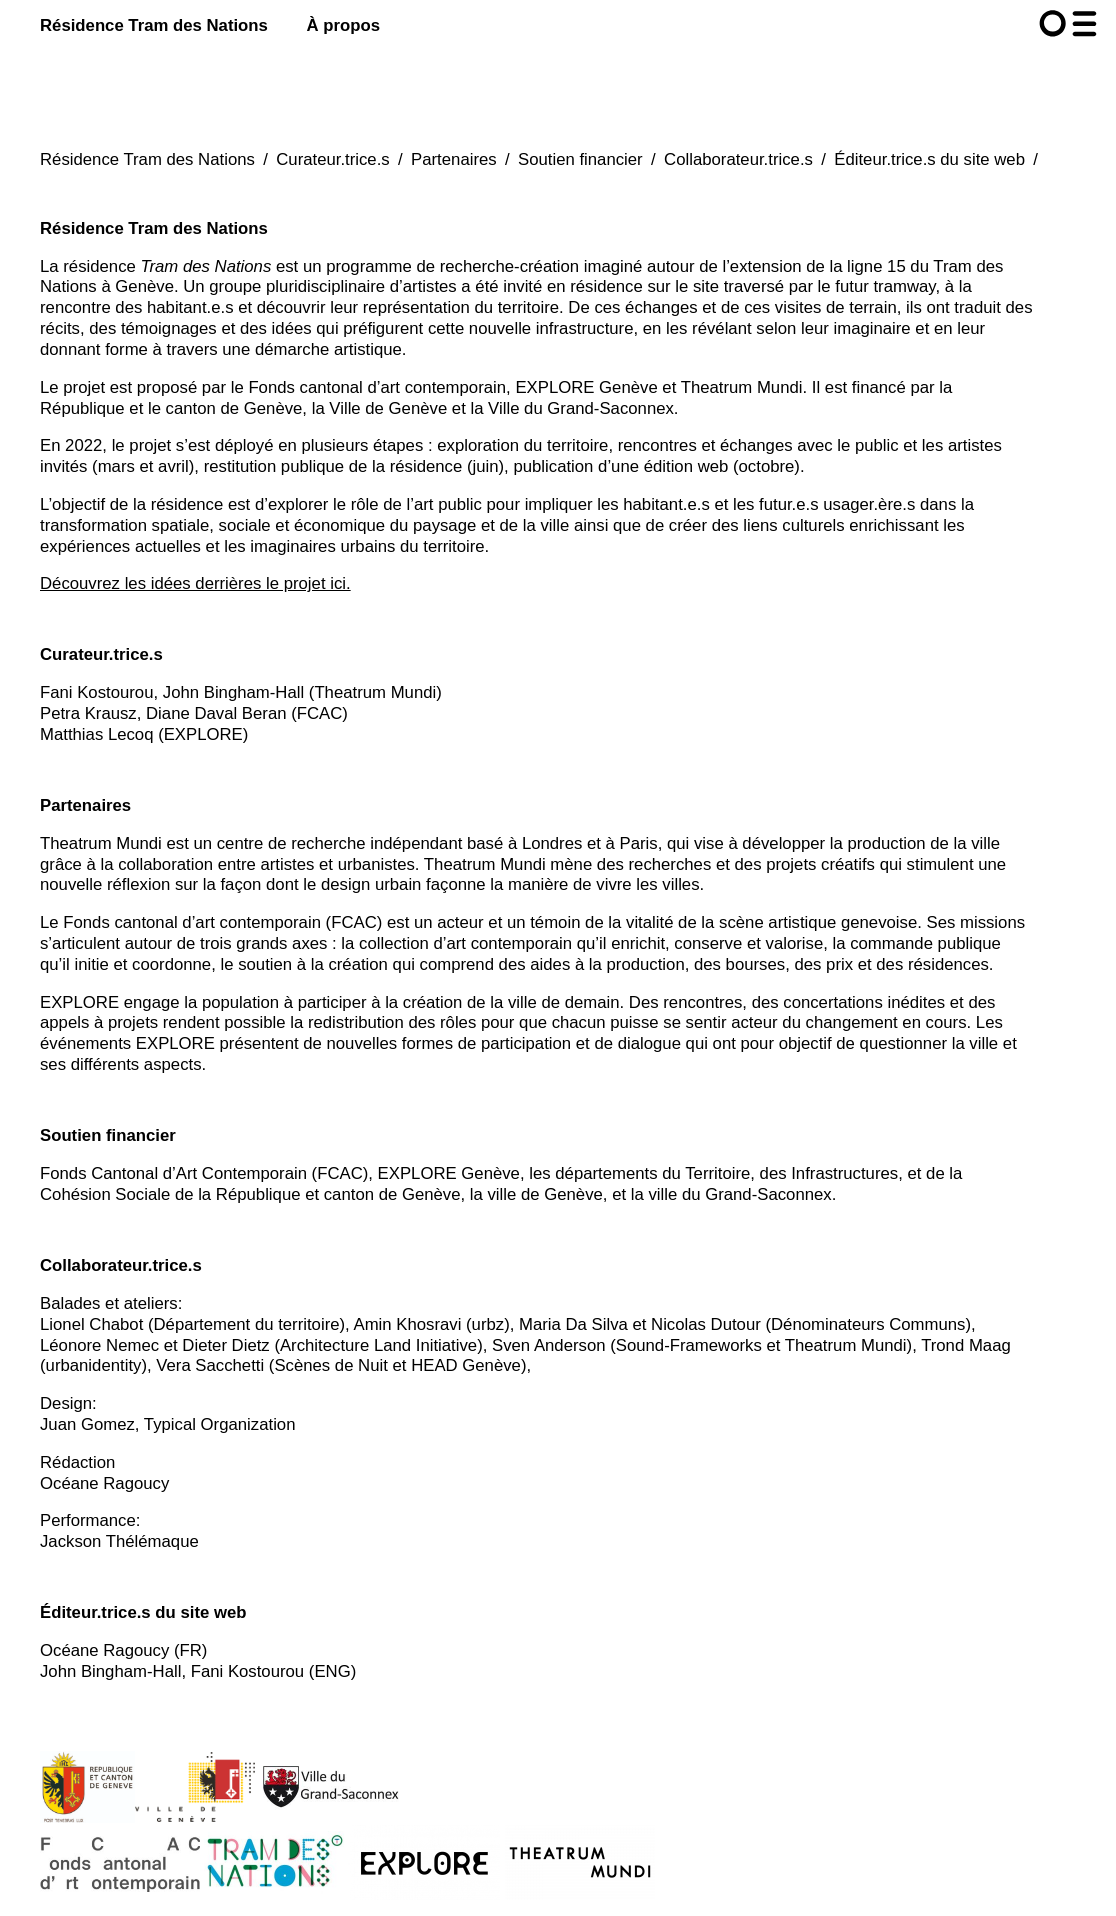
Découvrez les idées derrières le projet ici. (195, 583)
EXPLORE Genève (586, 387)
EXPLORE (79, 1002)
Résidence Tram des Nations (154, 25)
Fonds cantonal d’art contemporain (377, 387)
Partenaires (454, 159)
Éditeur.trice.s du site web (929, 159)
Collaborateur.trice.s (738, 159)
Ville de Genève (388, 408)
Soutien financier (580, 159)
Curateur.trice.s (332, 159)
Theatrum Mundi (742, 387)
